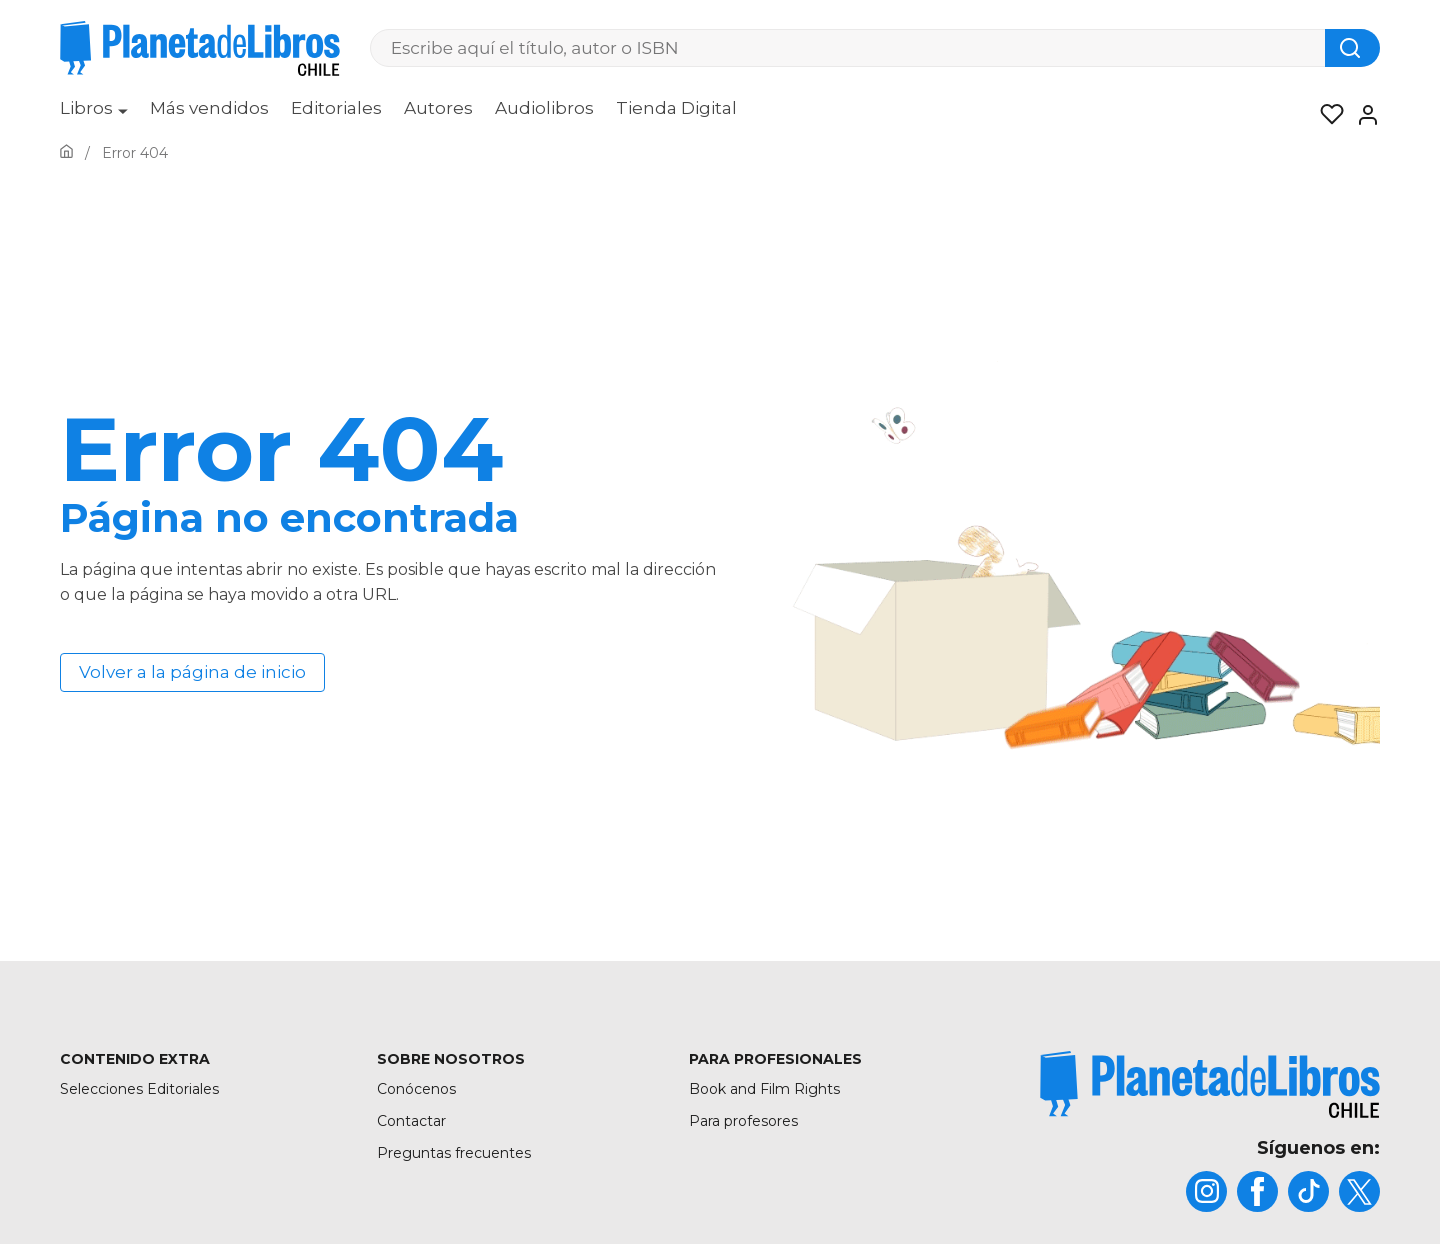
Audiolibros (544, 108)
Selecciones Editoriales (139, 1089)
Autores (438, 108)
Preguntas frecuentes (454, 1153)
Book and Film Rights (764, 1089)
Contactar (411, 1121)
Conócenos (416, 1089)
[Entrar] (1362, 115)
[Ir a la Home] (66, 153)
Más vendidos (209, 108)
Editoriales (336, 108)
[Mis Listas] (1326, 115)
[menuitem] (94, 115)
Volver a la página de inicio (192, 672)
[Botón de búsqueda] (1352, 48)
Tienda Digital (676, 108)
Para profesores (743, 1121)
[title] (1210, 1084)
